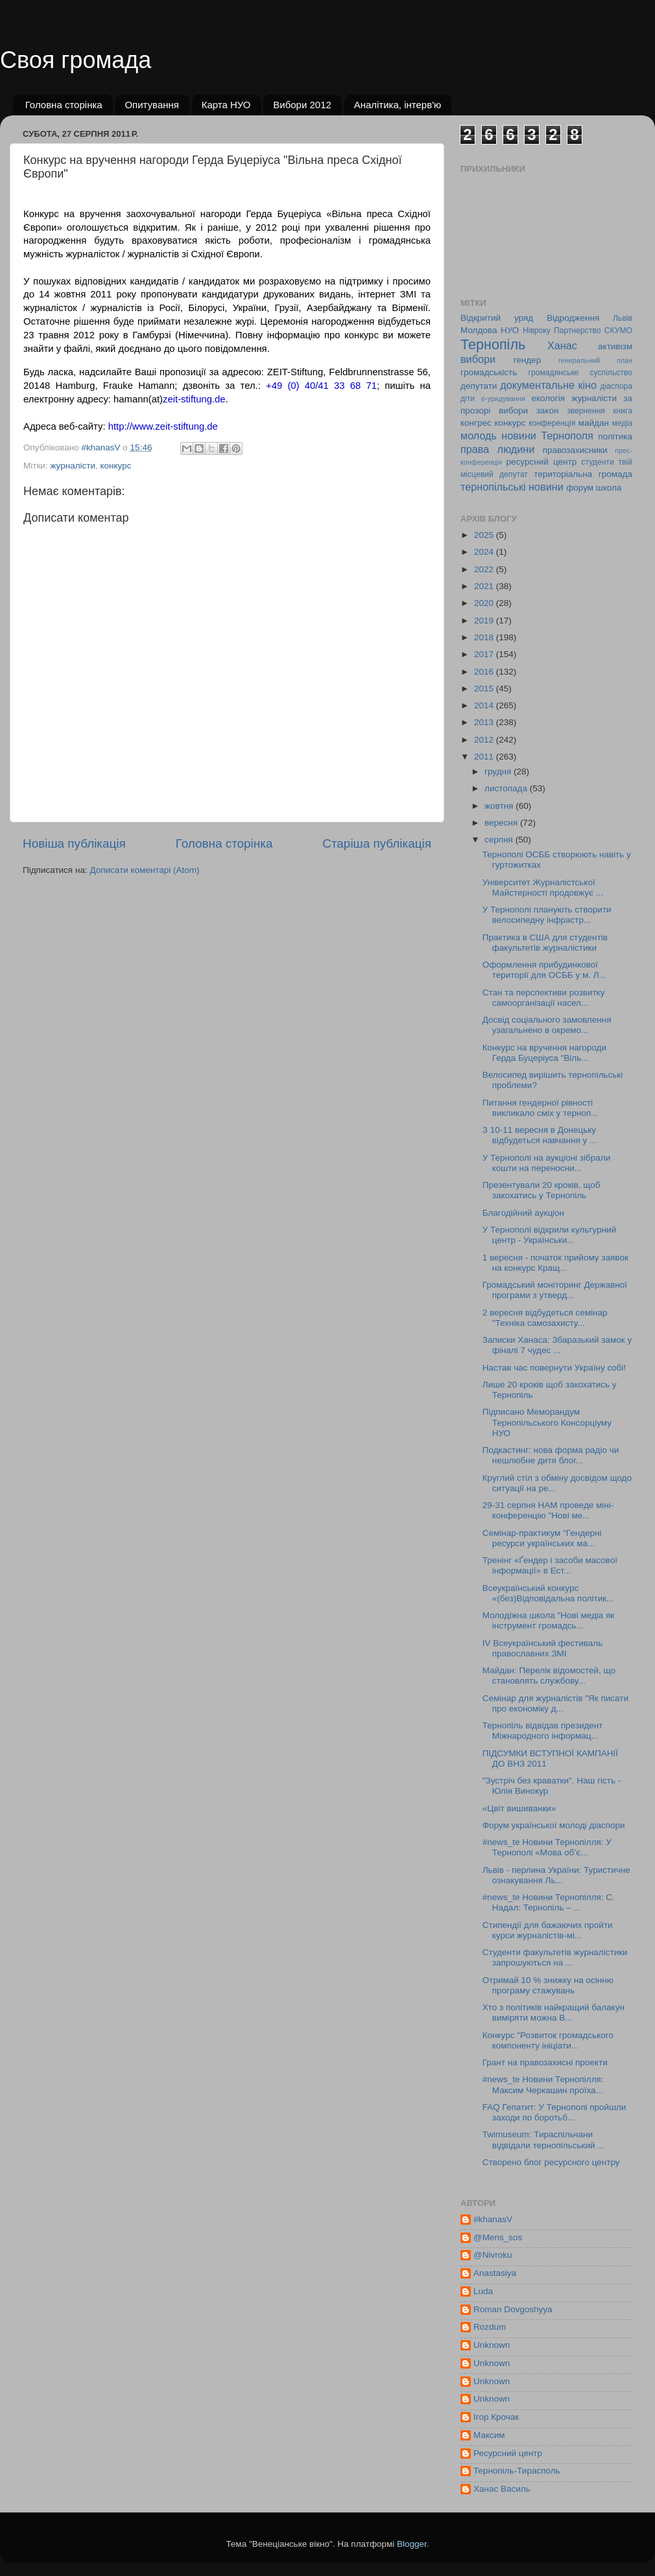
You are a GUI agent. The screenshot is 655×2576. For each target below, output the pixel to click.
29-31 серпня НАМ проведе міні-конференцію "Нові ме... (548, 1510)
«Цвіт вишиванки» (519, 1808)
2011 (485, 756)
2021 (485, 586)
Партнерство (577, 330)
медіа (622, 423)
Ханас (562, 345)
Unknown (491, 2345)
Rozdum (489, 2327)
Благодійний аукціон (523, 1213)
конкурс (116, 465)
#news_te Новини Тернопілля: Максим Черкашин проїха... (543, 2084)
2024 (485, 552)
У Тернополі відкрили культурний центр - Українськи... (549, 1235)
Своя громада (75, 60)
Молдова (478, 330)
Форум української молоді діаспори (553, 1825)
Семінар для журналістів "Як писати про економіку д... (555, 1703)
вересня (502, 823)
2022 (485, 569)
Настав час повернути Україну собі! (554, 1368)
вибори (477, 359)
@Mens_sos (497, 2237)
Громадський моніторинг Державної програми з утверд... (554, 1290)
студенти (597, 462)
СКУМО (618, 330)
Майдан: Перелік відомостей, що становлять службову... (548, 1675)
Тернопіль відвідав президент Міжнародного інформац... (542, 1731)
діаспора (616, 386)
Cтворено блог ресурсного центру (551, 2162)
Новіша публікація (74, 843)
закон (547, 410)
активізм (615, 346)
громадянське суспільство (580, 372)
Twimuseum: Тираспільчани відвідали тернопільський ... (543, 2139)
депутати (478, 386)
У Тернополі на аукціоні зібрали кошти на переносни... (546, 1163)
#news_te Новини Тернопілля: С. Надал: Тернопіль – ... (548, 1902)
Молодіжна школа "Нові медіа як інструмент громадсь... (548, 1620)
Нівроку (537, 330)
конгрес (476, 423)
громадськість (488, 372)
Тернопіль (492, 344)
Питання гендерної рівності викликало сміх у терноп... (540, 1108)
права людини (497, 449)
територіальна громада (583, 474)
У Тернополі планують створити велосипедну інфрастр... (547, 915)
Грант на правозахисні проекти (545, 2062)
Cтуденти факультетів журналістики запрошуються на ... (555, 1957)
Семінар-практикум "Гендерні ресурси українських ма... (542, 1538)
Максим (489, 2435)
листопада (507, 788)
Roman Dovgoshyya (513, 2309)
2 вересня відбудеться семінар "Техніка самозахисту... (545, 1318)
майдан (593, 423)
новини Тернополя (547, 435)
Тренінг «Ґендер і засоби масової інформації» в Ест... (549, 1565)
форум (579, 488)
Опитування (152, 104)
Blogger (412, 2544)
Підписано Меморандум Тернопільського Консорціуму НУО (547, 1422)
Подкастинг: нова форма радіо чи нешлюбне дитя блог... (550, 1455)
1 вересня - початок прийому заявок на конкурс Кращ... (555, 1263)
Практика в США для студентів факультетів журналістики (545, 943)
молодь (478, 435)
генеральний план (595, 360)
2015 (485, 688)
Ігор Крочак (496, 2417)
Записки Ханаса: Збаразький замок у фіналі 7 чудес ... (557, 1345)
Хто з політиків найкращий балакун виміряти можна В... (553, 2012)
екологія (548, 398)
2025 (485, 535)
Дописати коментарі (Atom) (144, 870)
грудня (499, 771)
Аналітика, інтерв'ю (398, 104)
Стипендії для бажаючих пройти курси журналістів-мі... (547, 1930)
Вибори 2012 (302, 104)
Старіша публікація (376, 843)
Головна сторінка (63, 104)
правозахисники (575, 450)
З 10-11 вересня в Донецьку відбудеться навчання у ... (539, 1135)
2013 (485, 722)
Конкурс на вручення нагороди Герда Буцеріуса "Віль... (544, 1053)
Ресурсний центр (507, 2453)
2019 (485, 620)
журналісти (72, 465)
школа (609, 488)
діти (467, 398)
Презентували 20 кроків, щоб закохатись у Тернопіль (541, 1190)
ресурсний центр (541, 462)
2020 (485, 603)
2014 (485, 705)
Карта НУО (226, 104)
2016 (485, 672)
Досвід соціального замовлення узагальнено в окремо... (547, 1025)
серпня (500, 839)
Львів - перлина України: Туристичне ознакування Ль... (556, 1875)
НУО (510, 330)
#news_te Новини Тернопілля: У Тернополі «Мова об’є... (547, 1847)
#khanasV (492, 2219)
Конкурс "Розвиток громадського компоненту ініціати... (547, 2040)
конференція (552, 423)
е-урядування (503, 398)
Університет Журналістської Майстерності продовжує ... (542, 887)
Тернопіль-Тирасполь (516, 2471)
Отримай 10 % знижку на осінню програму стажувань (547, 1985)
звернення (586, 410)
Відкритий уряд (496, 318)
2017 (485, 654)
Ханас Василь (501, 2489)
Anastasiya (494, 2273)
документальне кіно (548, 385)
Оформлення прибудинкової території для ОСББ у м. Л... (544, 970)
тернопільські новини (512, 487)
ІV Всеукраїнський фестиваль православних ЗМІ (542, 1648)
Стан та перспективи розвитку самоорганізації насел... (543, 998)
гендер (527, 360)
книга (622, 410)
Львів (622, 318)
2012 (485, 740)
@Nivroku (492, 2255)
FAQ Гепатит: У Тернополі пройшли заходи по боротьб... (554, 2112)
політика (615, 436)
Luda (483, 2291)
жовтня (500, 806)
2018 (485, 637)
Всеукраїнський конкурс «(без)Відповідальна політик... (548, 1593)
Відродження (573, 318)
